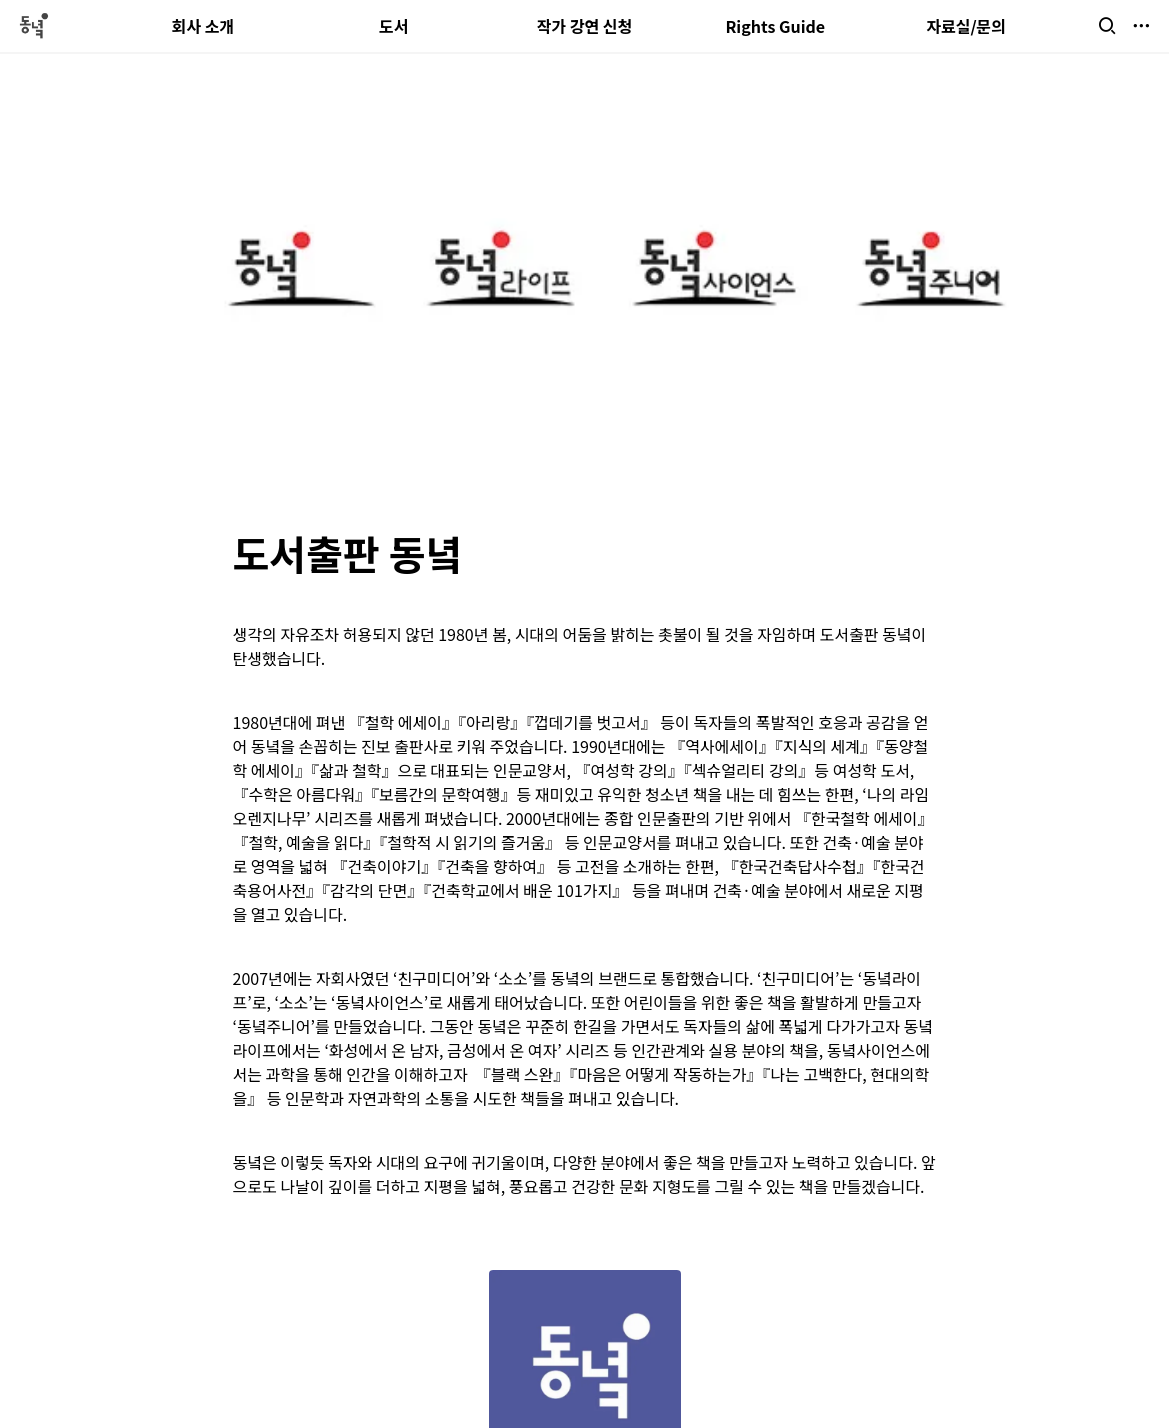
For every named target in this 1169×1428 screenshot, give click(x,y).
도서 (393, 26)
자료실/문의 (966, 26)
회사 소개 (203, 26)
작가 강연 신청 (585, 26)
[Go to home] (33, 26)
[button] (1107, 26)
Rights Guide (775, 26)
